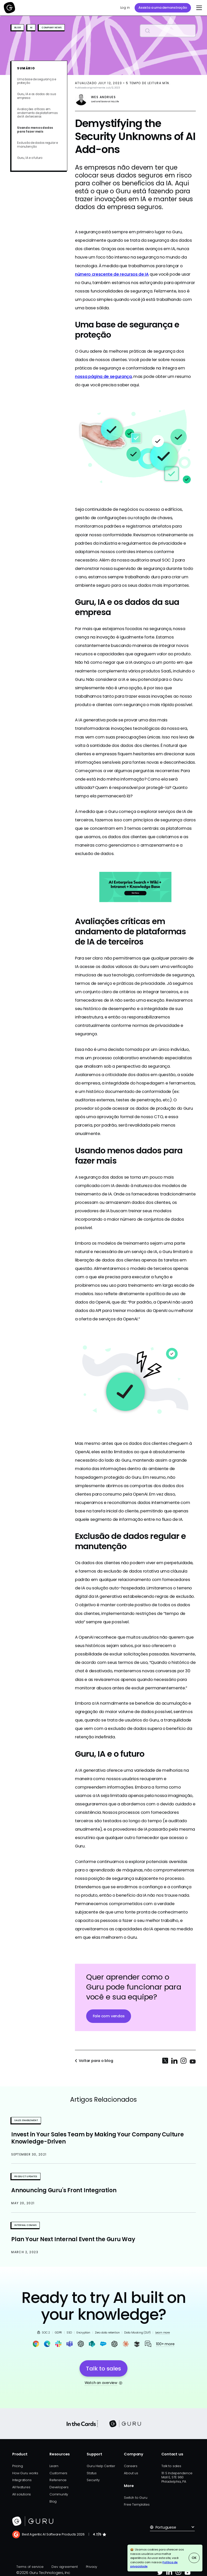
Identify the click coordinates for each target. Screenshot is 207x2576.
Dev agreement (64, 2567)
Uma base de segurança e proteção (36, 81)
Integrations (21, 2480)
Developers (59, 2487)
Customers (58, 2473)
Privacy (91, 2567)
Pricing (17, 2466)
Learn (53, 2466)
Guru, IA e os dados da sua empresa (36, 96)
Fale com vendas (109, 2016)
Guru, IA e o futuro (29, 158)
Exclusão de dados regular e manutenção (37, 144)
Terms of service (29, 2567)
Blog (53, 2501)
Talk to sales (171, 2466)
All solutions (21, 2494)
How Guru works (25, 2473)
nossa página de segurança (103, 376)
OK (194, 2558)
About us (131, 2473)
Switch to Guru (135, 2497)
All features (21, 2487)
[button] (198, 8)
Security (93, 2480)
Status (92, 2473)
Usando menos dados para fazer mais (35, 129)
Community (58, 2494)
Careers (130, 2466)
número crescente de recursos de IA (112, 274)
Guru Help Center (101, 2466)
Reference (58, 2480)
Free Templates (136, 2504)
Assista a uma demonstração (162, 7)
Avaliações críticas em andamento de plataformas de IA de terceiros (37, 113)
